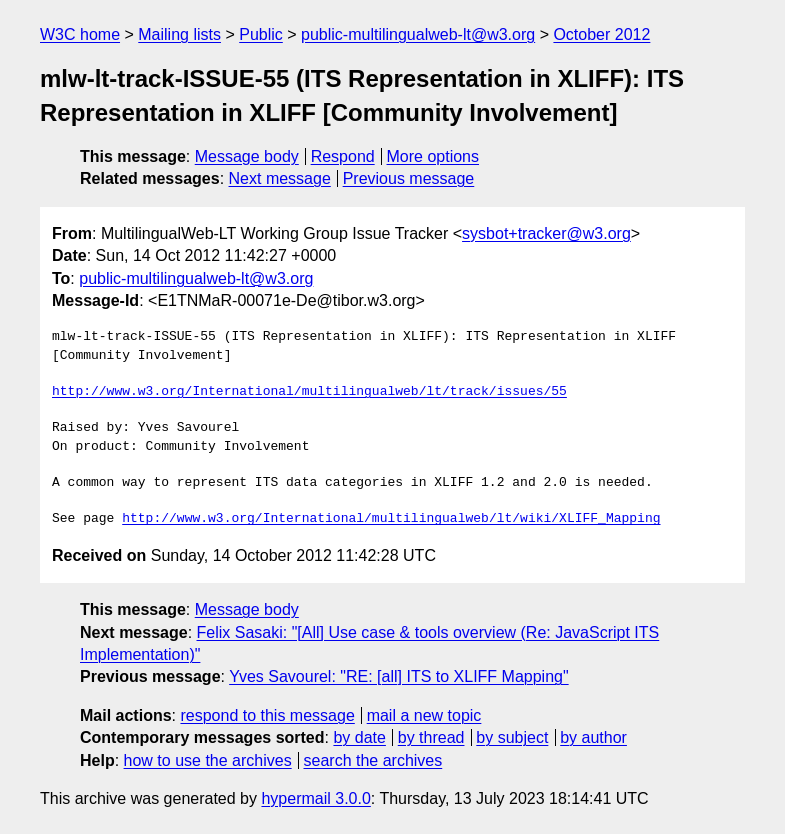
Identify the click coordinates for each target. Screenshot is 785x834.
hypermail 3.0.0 (315, 798)
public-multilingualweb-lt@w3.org (418, 34)
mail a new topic (424, 715)
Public (261, 34)
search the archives (373, 760)
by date (359, 737)
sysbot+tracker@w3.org (546, 233)
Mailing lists (179, 34)
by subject (512, 737)
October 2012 (601, 34)
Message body (247, 156)
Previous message (409, 178)
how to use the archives (208, 760)
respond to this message (267, 715)
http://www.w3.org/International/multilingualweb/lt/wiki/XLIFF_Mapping (391, 519)
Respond (343, 156)
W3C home (80, 34)
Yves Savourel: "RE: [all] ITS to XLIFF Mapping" (399, 676)
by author (593, 737)
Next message (280, 178)
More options (433, 156)
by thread (431, 737)
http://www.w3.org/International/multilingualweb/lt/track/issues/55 (309, 392)
